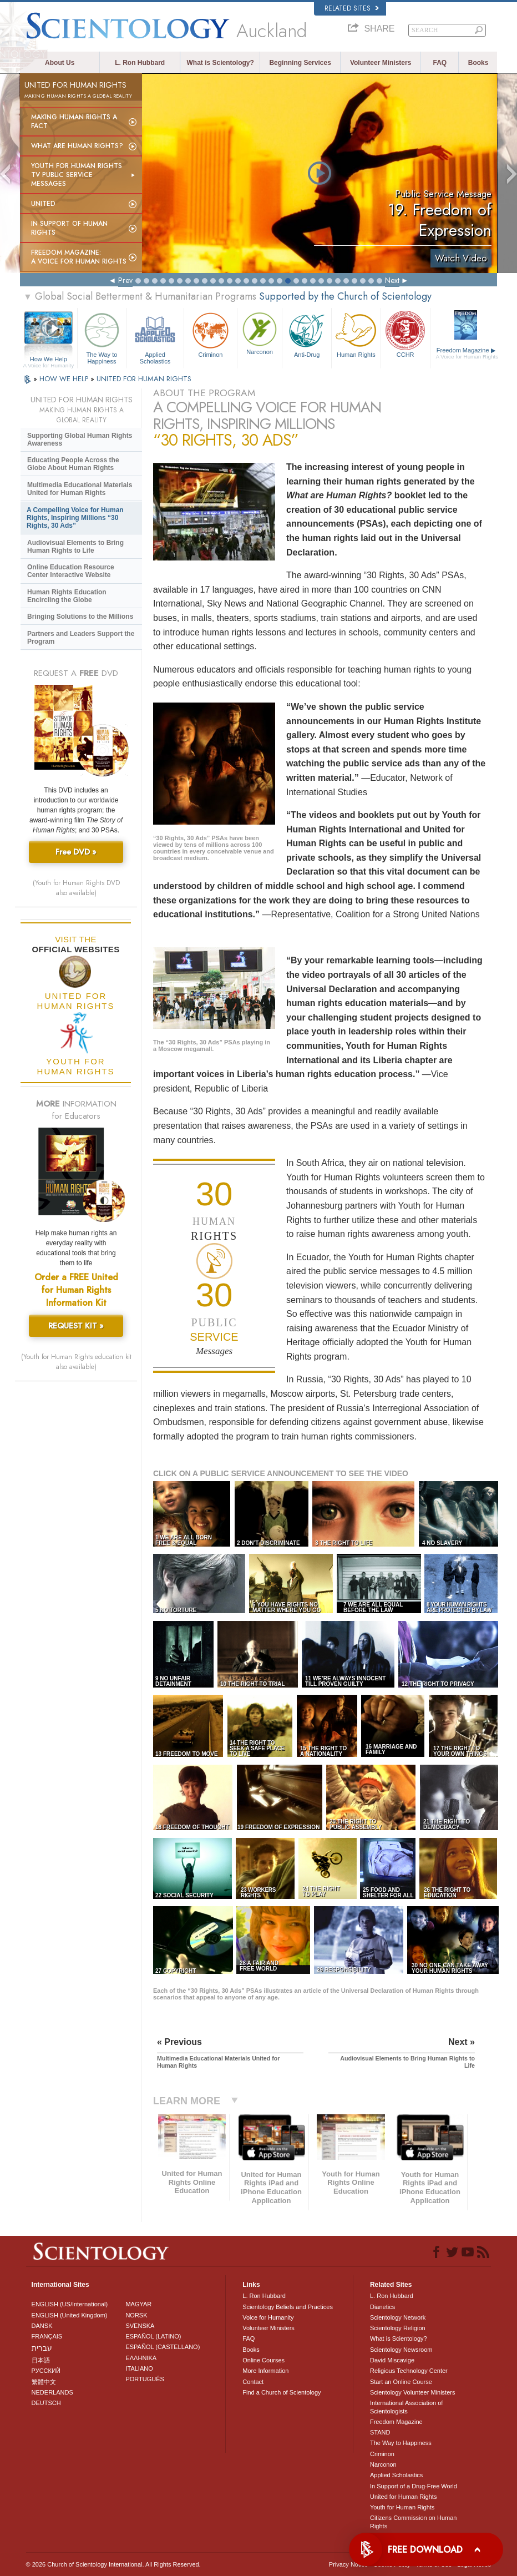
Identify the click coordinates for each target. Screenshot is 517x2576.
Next (392, 280)
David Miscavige (392, 2360)
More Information (265, 2370)
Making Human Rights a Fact (74, 121)
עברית (42, 2347)
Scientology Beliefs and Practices (287, 2307)
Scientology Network (397, 2317)
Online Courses (263, 2360)
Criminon (210, 334)
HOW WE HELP (64, 378)
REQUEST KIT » (76, 1325)
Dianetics (382, 2307)
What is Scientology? (220, 63)
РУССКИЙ (46, 2370)
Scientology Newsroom (401, 2349)
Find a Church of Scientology (281, 2392)
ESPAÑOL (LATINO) (153, 2336)
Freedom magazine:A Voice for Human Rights (78, 257)
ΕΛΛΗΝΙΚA (140, 2358)
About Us (59, 63)
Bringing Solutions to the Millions (80, 616)
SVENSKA (139, 2325)
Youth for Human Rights (402, 2507)
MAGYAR (138, 2304)
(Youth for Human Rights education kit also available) (76, 1362)
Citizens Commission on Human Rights (413, 2521)
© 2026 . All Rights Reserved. (113, 2564)
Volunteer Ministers (380, 63)
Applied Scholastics (155, 336)
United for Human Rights (403, 2496)
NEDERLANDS (52, 2392)
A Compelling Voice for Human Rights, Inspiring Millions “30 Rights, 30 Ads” (75, 517)
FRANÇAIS (47, 2336)
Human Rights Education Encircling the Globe (67, 596)
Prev (125, 280)
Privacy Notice (348, 2564)
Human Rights (356, 334)
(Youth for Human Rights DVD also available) (76, 888)
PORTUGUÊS (144, 2379)
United (43, 204)
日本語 (41, 2360)
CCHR (405, 334)
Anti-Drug (306, 334)
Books (478, 63)
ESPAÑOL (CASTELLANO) (162, 2346)
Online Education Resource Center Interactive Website (70, 571)
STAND (380, 2432)
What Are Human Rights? (77, 146)
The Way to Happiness (102, 336)
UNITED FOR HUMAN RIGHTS (144, 378)
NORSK (136, 2315)
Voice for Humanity (267, 2317)
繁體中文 (44, 2381)
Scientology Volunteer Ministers (412, 2392)
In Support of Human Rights (69, 228)
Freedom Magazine (467, 353)
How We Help (48, 359)
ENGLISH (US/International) (70, 2304)
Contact (252, 2381)
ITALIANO (139, 2368)
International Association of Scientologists (406, 2407)
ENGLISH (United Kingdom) (70, 2315)
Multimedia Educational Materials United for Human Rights (79, 489)
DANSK (42, 2325)
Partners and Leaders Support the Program (80, 637)
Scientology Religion (397, 2328)
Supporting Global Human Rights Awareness (79, 439)
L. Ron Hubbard (140, 63)
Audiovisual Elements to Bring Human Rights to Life (75, 546)
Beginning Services (300, 63)
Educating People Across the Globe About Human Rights (73, 464)
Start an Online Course (401, 2381)
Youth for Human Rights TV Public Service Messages (76, 175)
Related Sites (352, 8)
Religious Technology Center (409, 2370)
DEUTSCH (46, 2403)
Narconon (259, 332)
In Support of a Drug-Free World (413, 2486)
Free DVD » (76, 851)
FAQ (440, 63)
